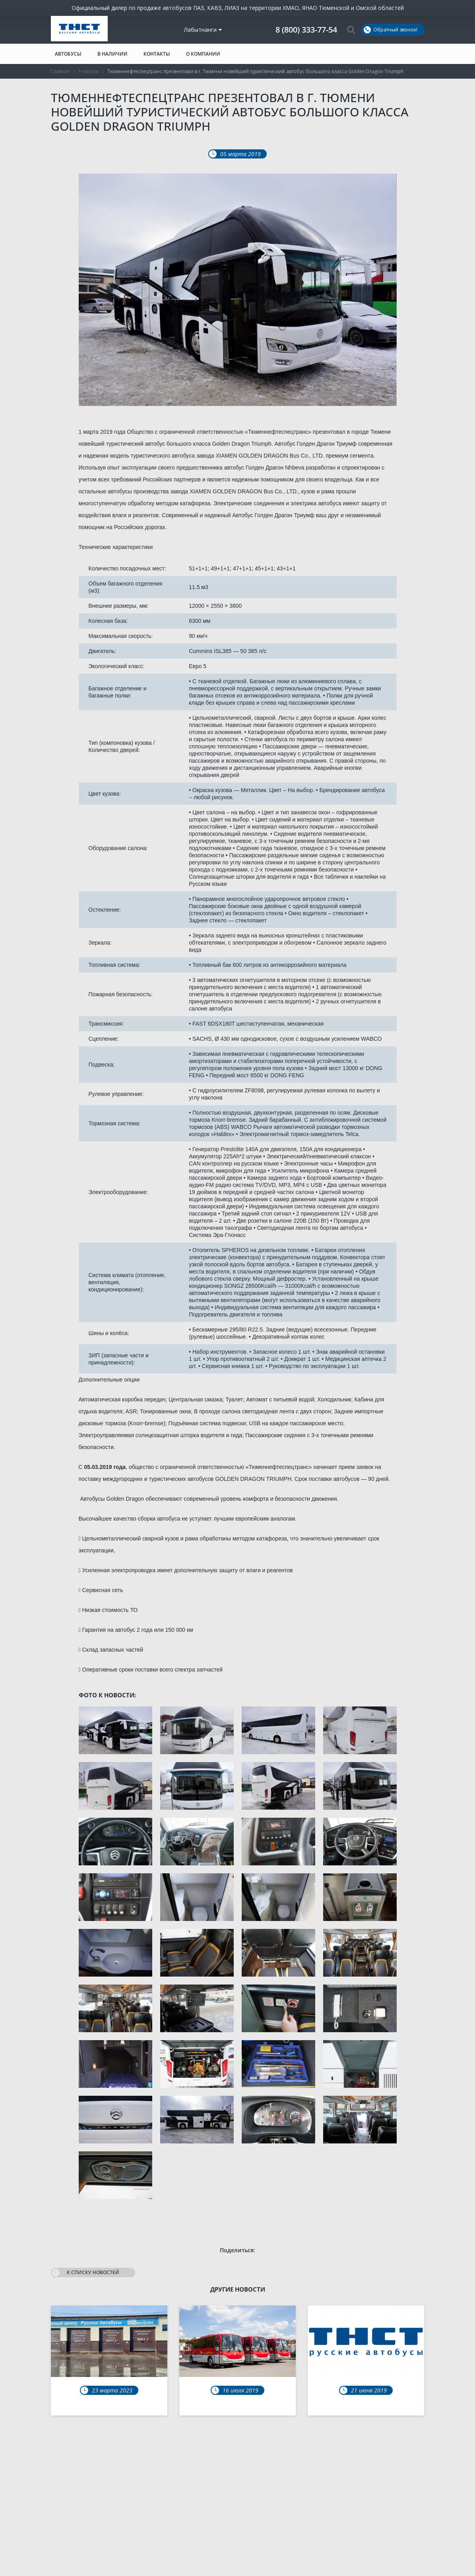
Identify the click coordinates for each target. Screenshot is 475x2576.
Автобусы (68, 53)
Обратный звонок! (390, 29)
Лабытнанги (203, 29)
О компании (203, 53)
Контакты (156, 53)
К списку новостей (85, 2272)
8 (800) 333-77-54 (306, 29)
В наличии (112, 53)
